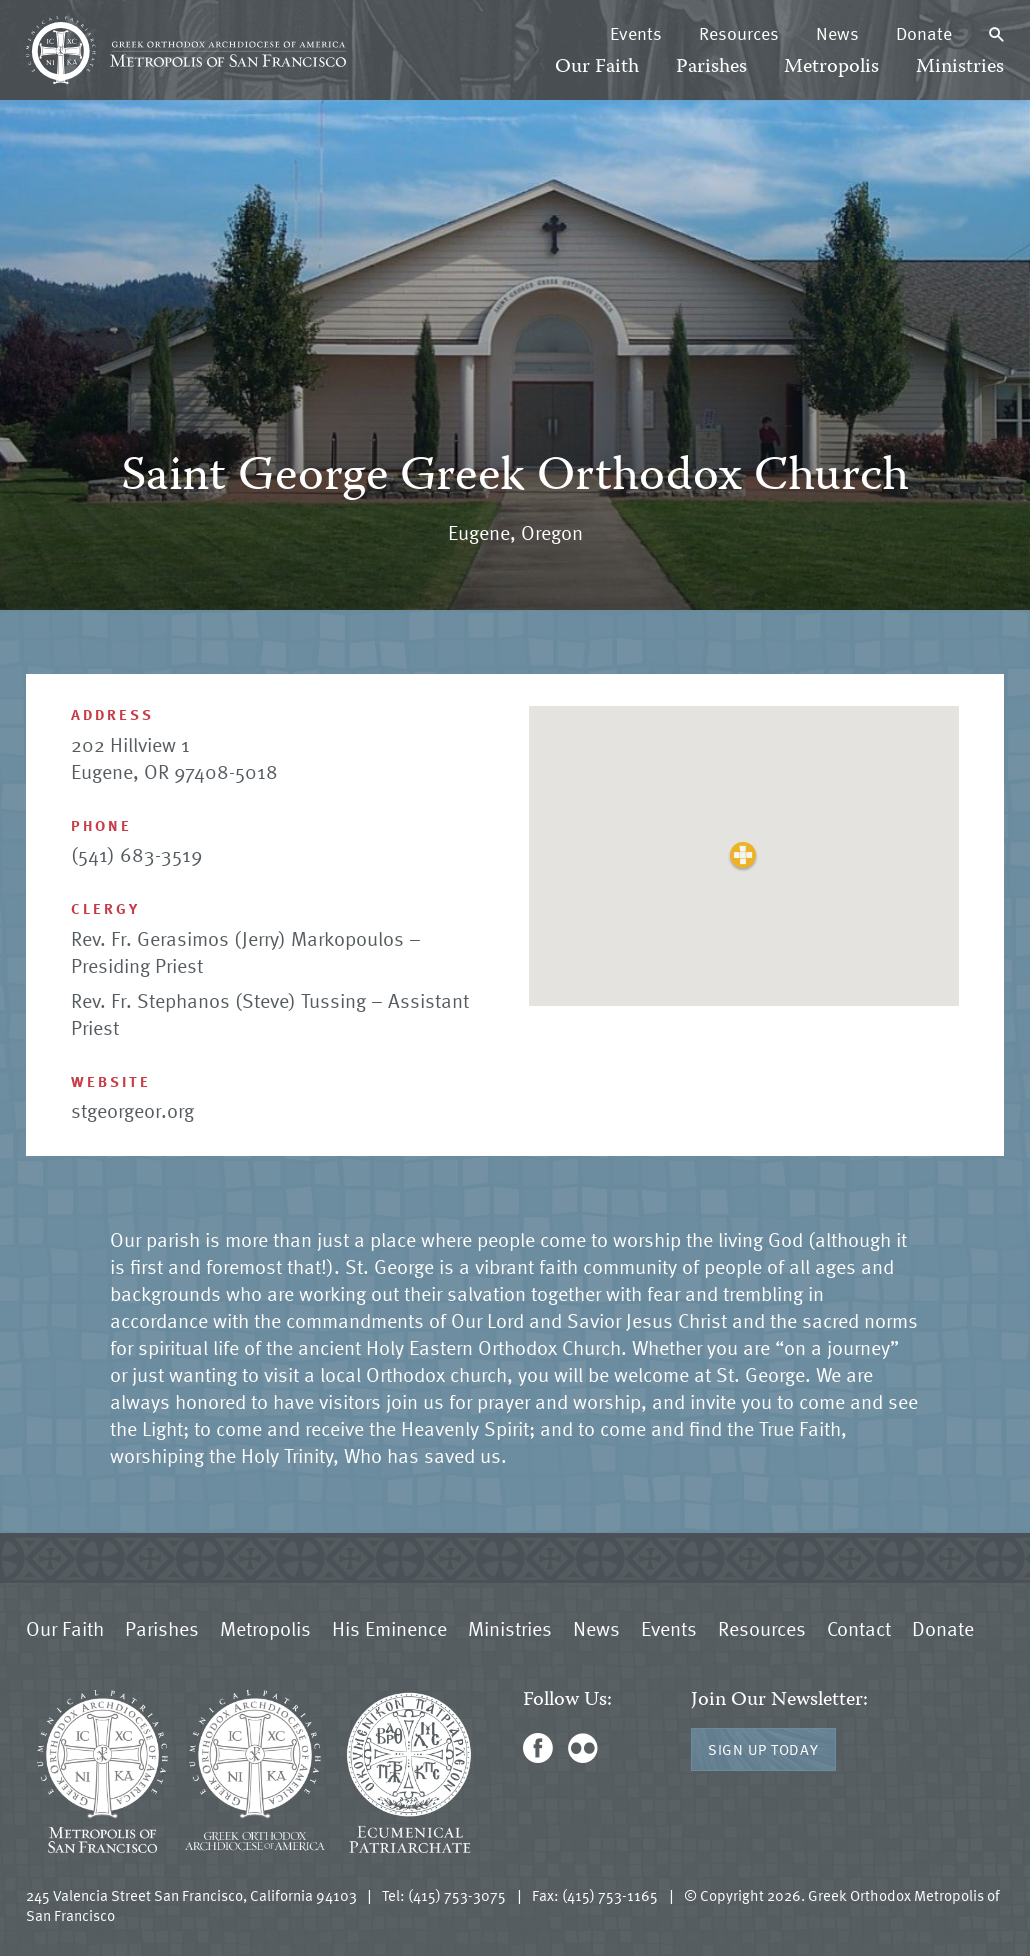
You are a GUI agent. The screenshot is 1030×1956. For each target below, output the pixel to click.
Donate (924, 33)
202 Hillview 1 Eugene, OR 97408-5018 (174, 757)
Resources (739, 33)
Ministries (960, 67)
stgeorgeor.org (132, 1110)
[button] (743, 855)
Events (636, 33)
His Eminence (389, 1628)
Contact (859, 1628)
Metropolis (831, 67)
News (837, 33)
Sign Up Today (763, 1749)
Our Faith (597, 67)
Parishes (711, 67)
